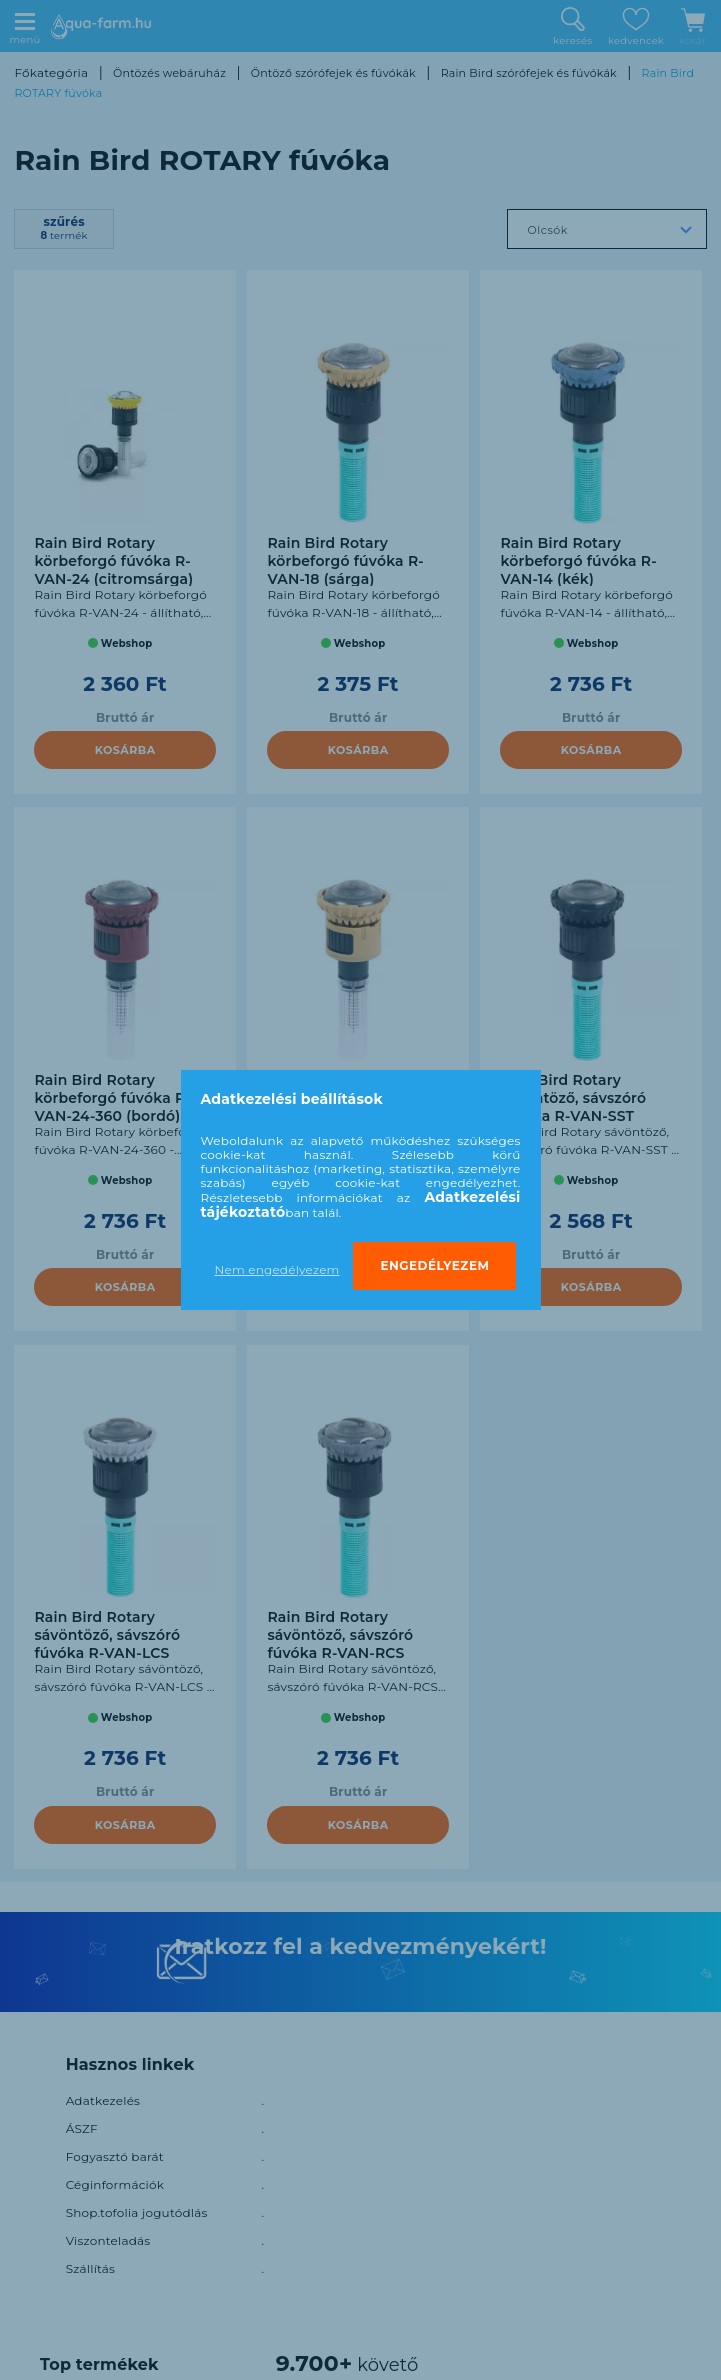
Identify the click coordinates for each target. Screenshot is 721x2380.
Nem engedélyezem (277, 1269)
